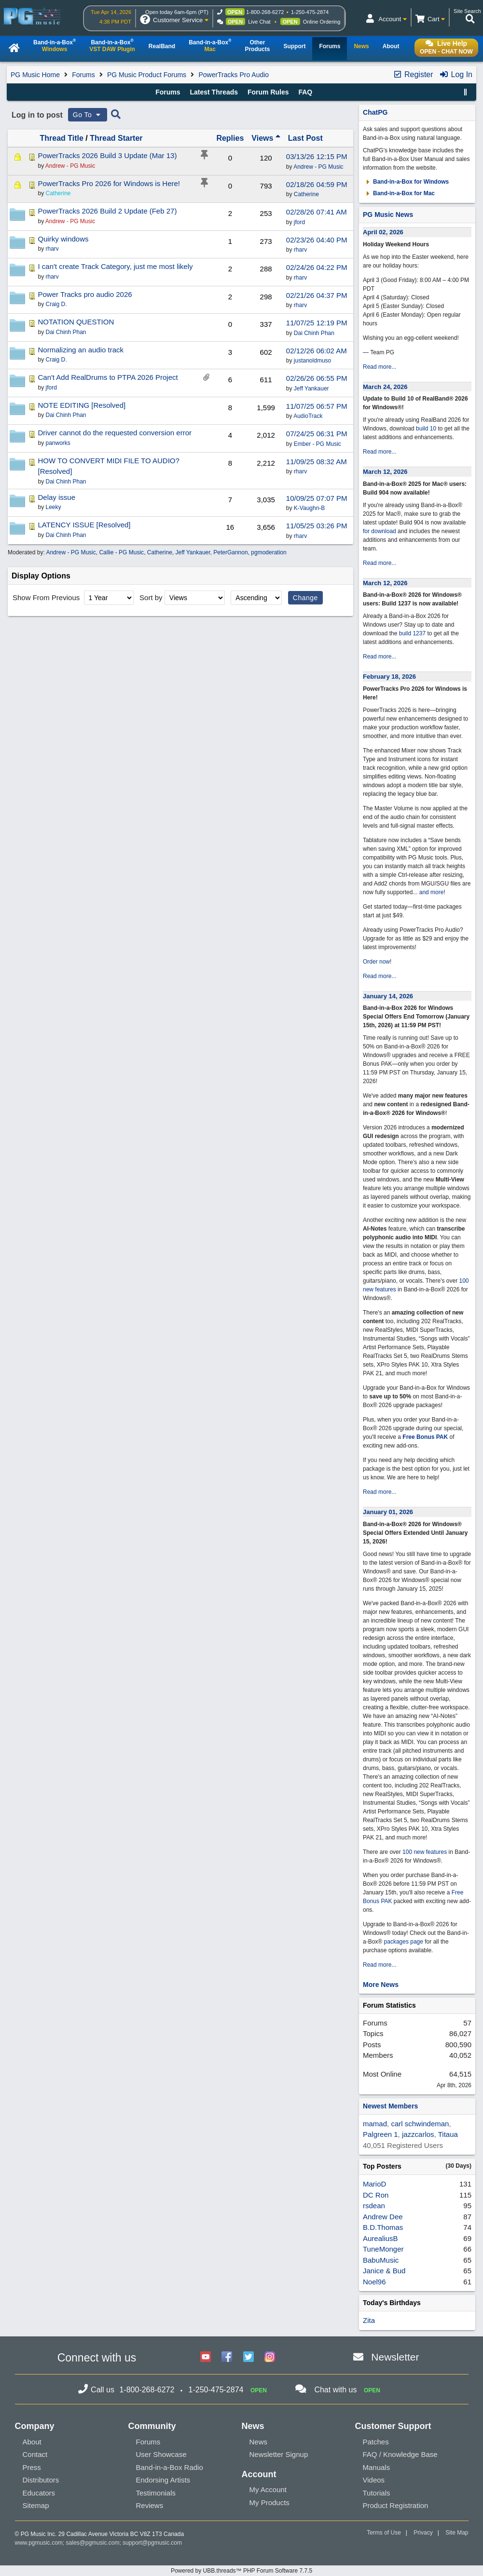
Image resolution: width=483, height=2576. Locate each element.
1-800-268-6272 (265, 12)
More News (381, 1984)
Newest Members (390, 2106)
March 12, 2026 (385, 471)
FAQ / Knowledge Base (400, 2454)
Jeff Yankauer (311, 388)
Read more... (379, 366)
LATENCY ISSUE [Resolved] (84, 525)
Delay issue (56, 497)
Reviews (150, 2505)
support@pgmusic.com (152, 2542)
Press (32, 2467)
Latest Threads (214, 92)
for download (379, 531)
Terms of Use (384, 2532)
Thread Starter (116, 138)
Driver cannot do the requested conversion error (115, 433)
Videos (374, 2480)
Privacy (423, 2532)
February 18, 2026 (389, 676)
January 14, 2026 (388, 996)
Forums (83, 75)
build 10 (426, 428)
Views (265, 138)
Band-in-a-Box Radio (169, 2467)
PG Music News (388, 214)
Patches (376, 2442)
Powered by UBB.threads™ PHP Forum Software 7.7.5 (241, 2570)
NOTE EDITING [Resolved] (81, 405)
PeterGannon (230, 552)
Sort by (151, 597)
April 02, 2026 (383, 232)
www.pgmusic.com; (40, 2542)
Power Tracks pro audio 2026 (85, 294)
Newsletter (395, 2356)
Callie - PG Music (121, 552)
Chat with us (335, 2390)
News (258, 2442)
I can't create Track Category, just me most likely (115, 266)
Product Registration (395, 2505)
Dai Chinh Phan (314, 333)
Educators (39, 2493)
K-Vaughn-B (309, 508)
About (32, 2442)
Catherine (306, 194)
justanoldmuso (312, 360)
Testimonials (156, 2493)
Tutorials (376, 2493)
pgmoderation (268, 552)
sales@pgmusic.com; (94, 2542)
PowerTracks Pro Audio (233, 75)
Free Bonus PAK (425, 1437)
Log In (455, 74)
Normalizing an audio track (81, 350)
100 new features (424, 1852)
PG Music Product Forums (146, 75)
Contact (35, 2454)
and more (431, 892)
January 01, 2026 (388, 1512)
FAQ (305, 92)
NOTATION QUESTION (76, 322)
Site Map (456, 2532)
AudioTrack (307, 416)
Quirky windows (63, 239)
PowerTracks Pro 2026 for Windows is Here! (109, 183)
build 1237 (412, 633)
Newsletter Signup (278, 2454)
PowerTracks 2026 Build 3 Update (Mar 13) (107, 155)
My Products (269, 2502)
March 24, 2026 (385, 386)
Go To (88, 115)
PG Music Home (35, 75)
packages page (403, 1941)
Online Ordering (322, 22)
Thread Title (61, 138)
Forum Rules (268, 92)
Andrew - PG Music (318, 166)
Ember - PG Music (317, 444)
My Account (268, 2489)
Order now (376, 961)
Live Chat (259, 22)
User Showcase (161, 2454)
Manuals (376, 2467)
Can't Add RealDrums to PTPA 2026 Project (108, 377)
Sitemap (36, 2505)
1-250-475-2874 (310, 12)
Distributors (41, 2480)
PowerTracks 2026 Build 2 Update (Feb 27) (107, 211)
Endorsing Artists (163, 2480)
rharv (300, 249)
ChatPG (375, 112)
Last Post (305, 138)
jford (299, 222)
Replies (230, 138)
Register (413, 74)
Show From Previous (47, 597)
